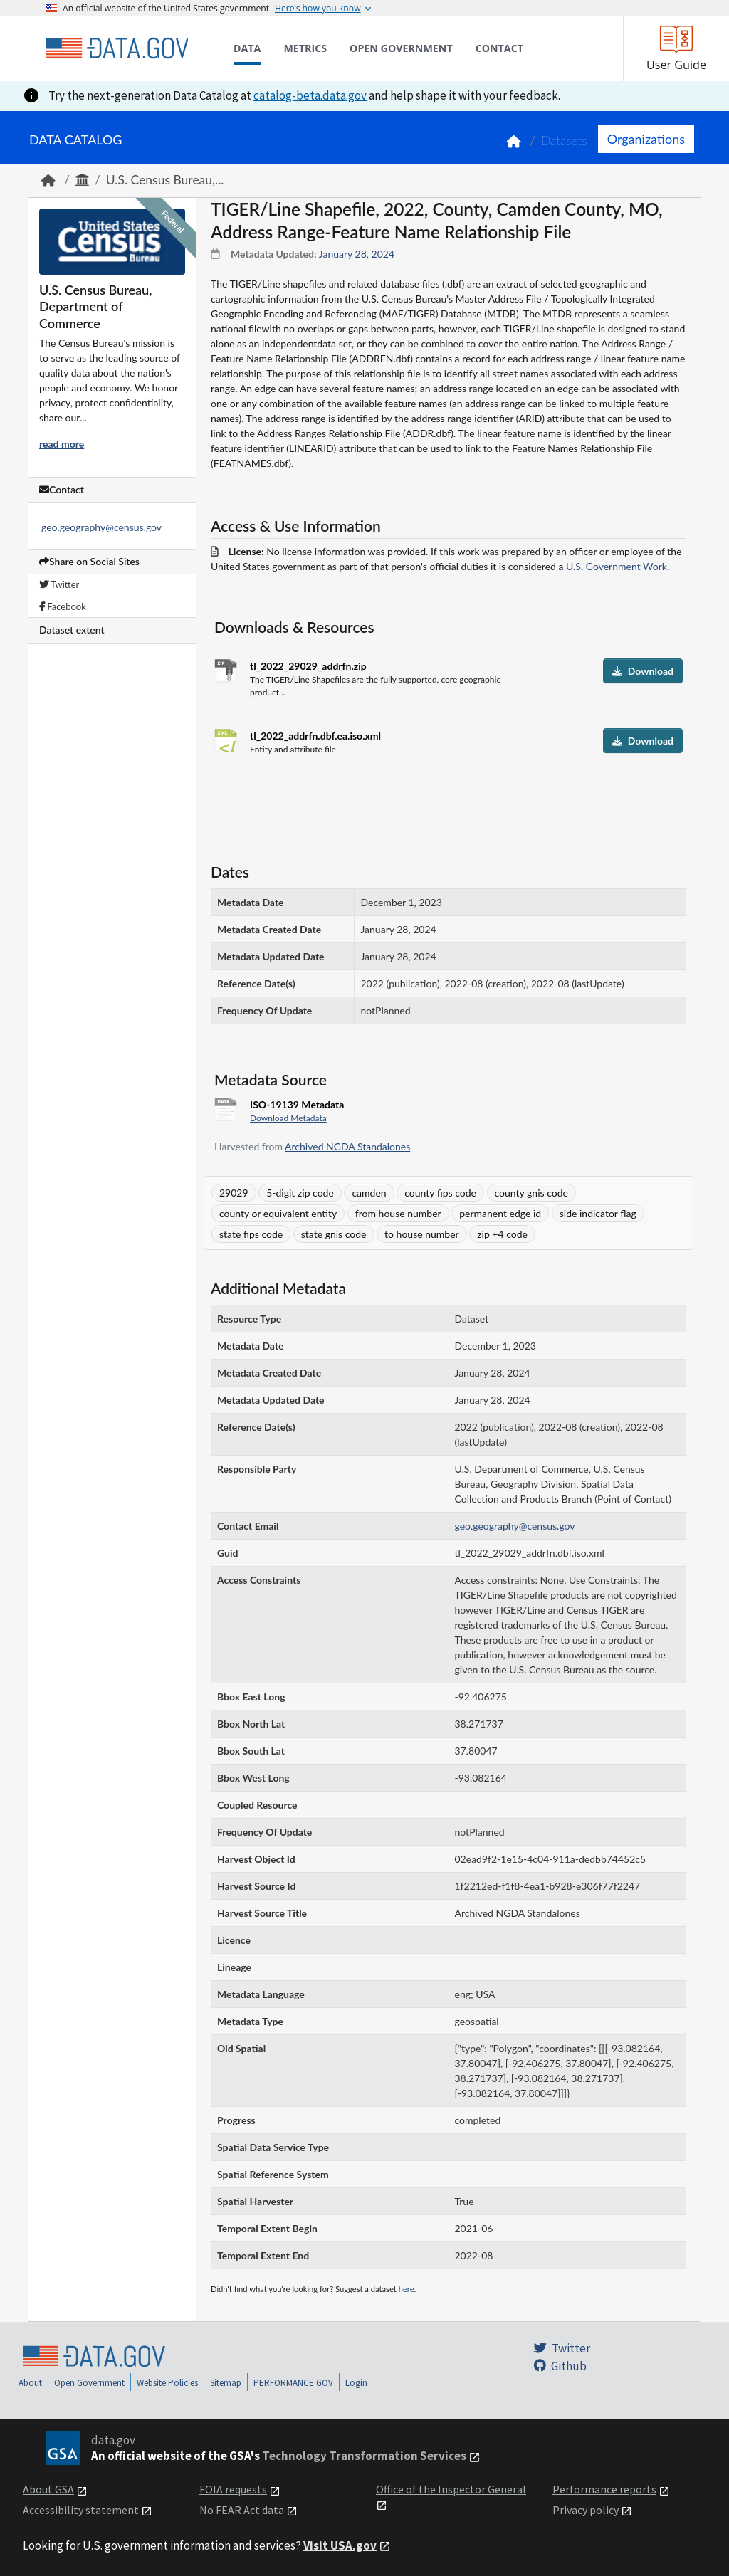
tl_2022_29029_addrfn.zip (308, 666)
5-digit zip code (300, 1193)
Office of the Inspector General (451, 2489)
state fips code (251, 1234)
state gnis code (334, 1234)
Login (356, 2383)
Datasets (564, 140)
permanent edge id (500, 1213)
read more (61, 444)
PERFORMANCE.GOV (293, 2383)
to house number (421, 1234)
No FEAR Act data (241, 2510)
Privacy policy (585, 2510)
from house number (398, 1213)
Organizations (646, 139)
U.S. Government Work (616, 566)
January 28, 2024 (356, 254)
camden (369, 1193)
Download (642, 671)
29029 (233, 1193)
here (406, 2288)
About (30, 2383)
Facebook (62, 606)
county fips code (440, 1193)
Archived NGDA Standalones (347, 1146)
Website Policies (167, 2383)
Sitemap (225, 2383)
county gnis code (531, 1193)
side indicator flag (598, 1213)
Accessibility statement (81, 2510)
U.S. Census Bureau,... (165, 179)
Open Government (89, 2383)
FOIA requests (233, 2489)
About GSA (48, 2489)
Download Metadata (288, 1118)
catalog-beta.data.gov (310, 95)
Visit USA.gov (340, 2545)
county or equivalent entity (278, 1213)
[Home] (117, 48)
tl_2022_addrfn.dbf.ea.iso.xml (315, 736)
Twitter (59, 584)
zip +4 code (502, 1234)
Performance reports (604, 2489)
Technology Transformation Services (364, 2456)
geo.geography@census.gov (101, 527)
